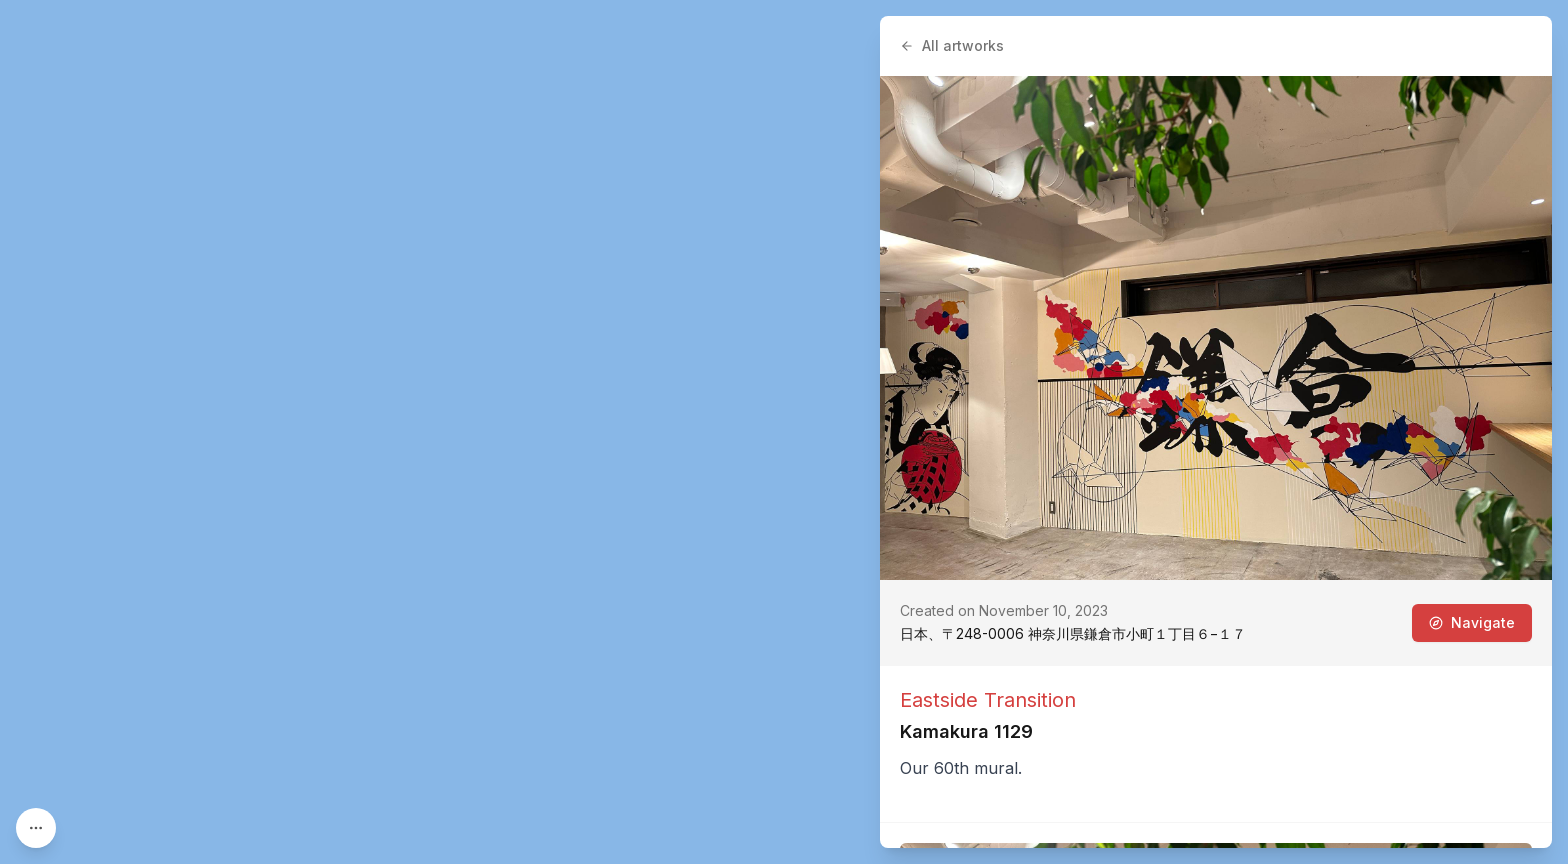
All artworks (952, 45)
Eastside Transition (988, 700)
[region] (784, 432)
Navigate (1472, 622)
